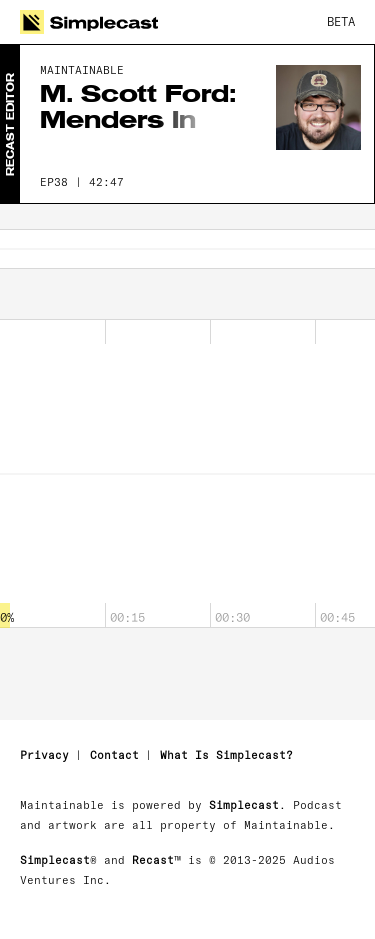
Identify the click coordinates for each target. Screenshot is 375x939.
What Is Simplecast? (226, 755)
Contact (114, 755)
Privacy (44, 755)
